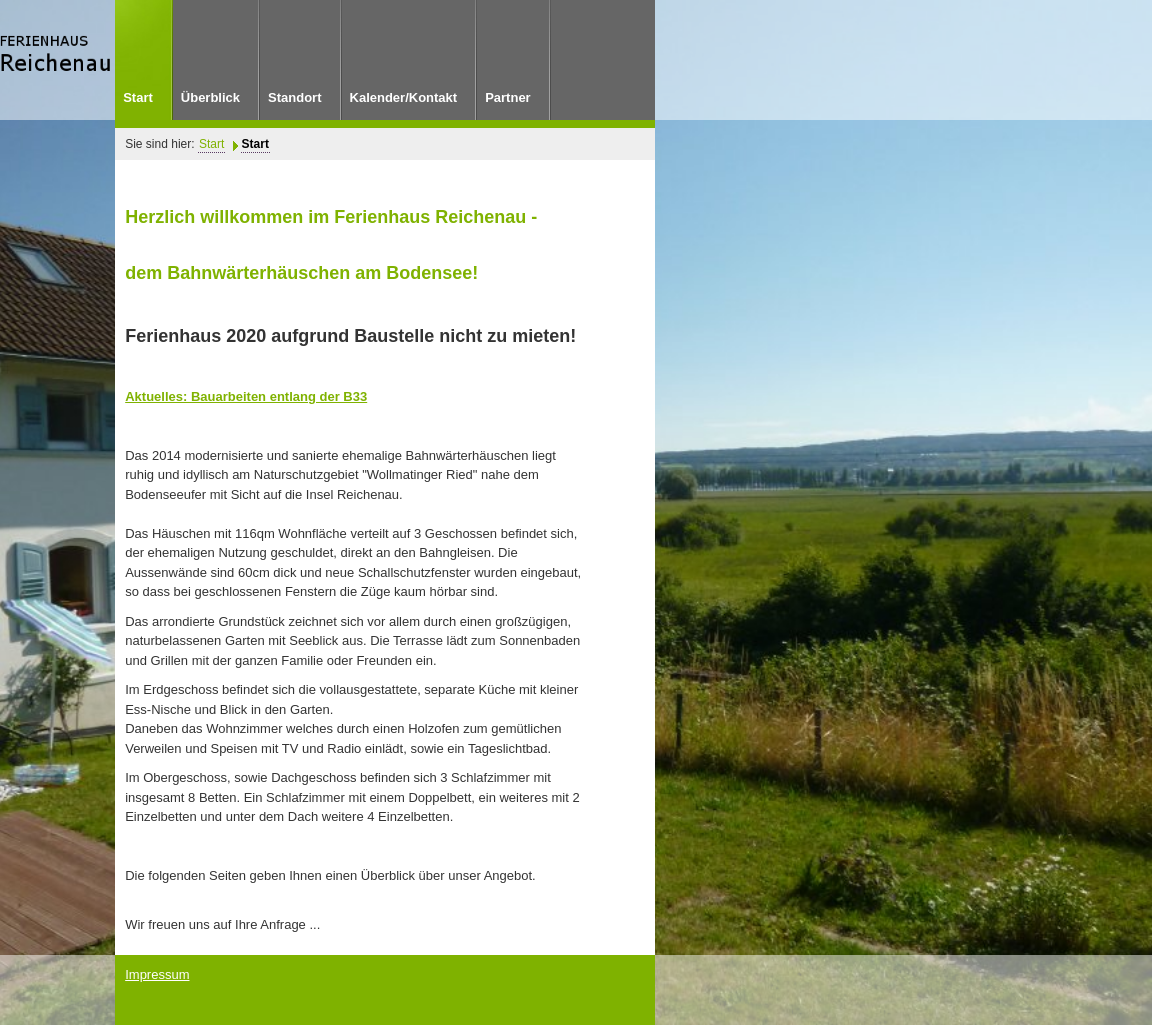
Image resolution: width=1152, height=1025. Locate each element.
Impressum (157, 974)
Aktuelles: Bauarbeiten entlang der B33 (246, 396)
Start (211, 144)
